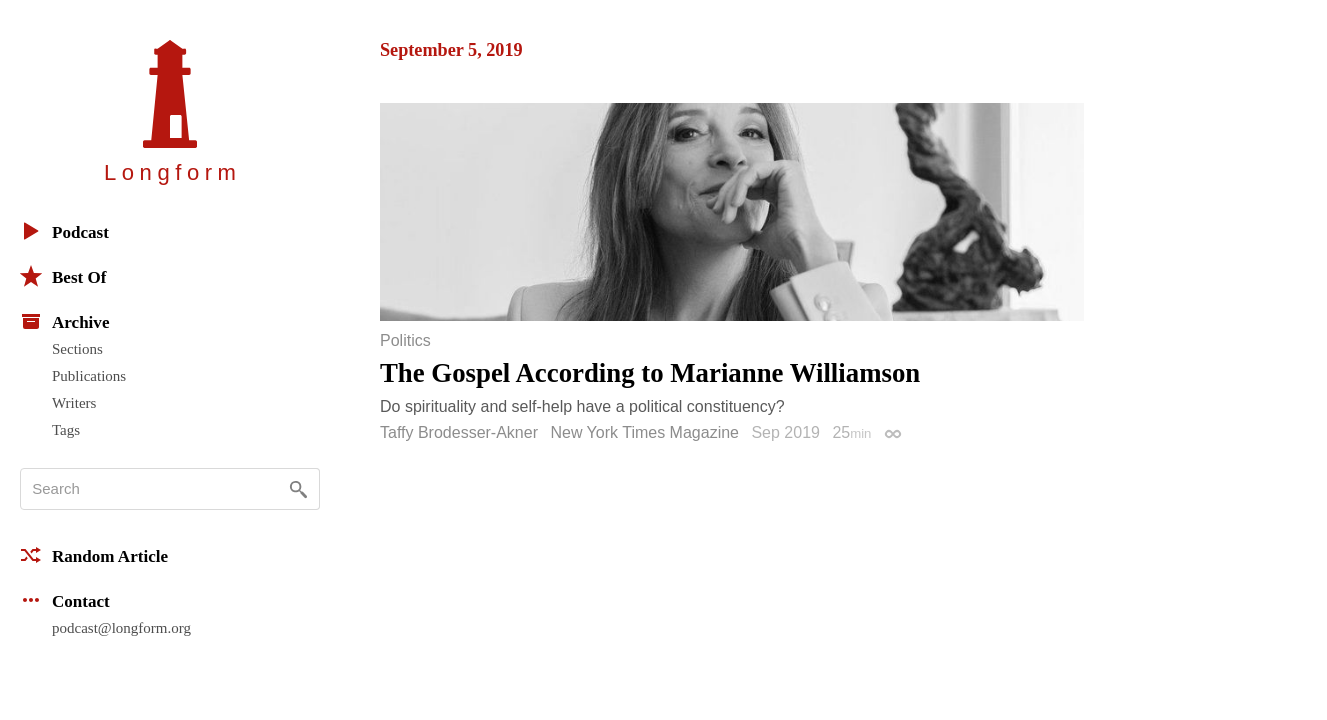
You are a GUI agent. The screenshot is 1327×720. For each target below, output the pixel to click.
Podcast (64, 231)
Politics (405, 341)
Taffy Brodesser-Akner (459, 432)
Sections (77, 349)
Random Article (94, 555)
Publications (89, 376)
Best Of (63, 276)
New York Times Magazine (644, 432)
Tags (66, 430)
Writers (74, 403)
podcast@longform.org (121, 628)
